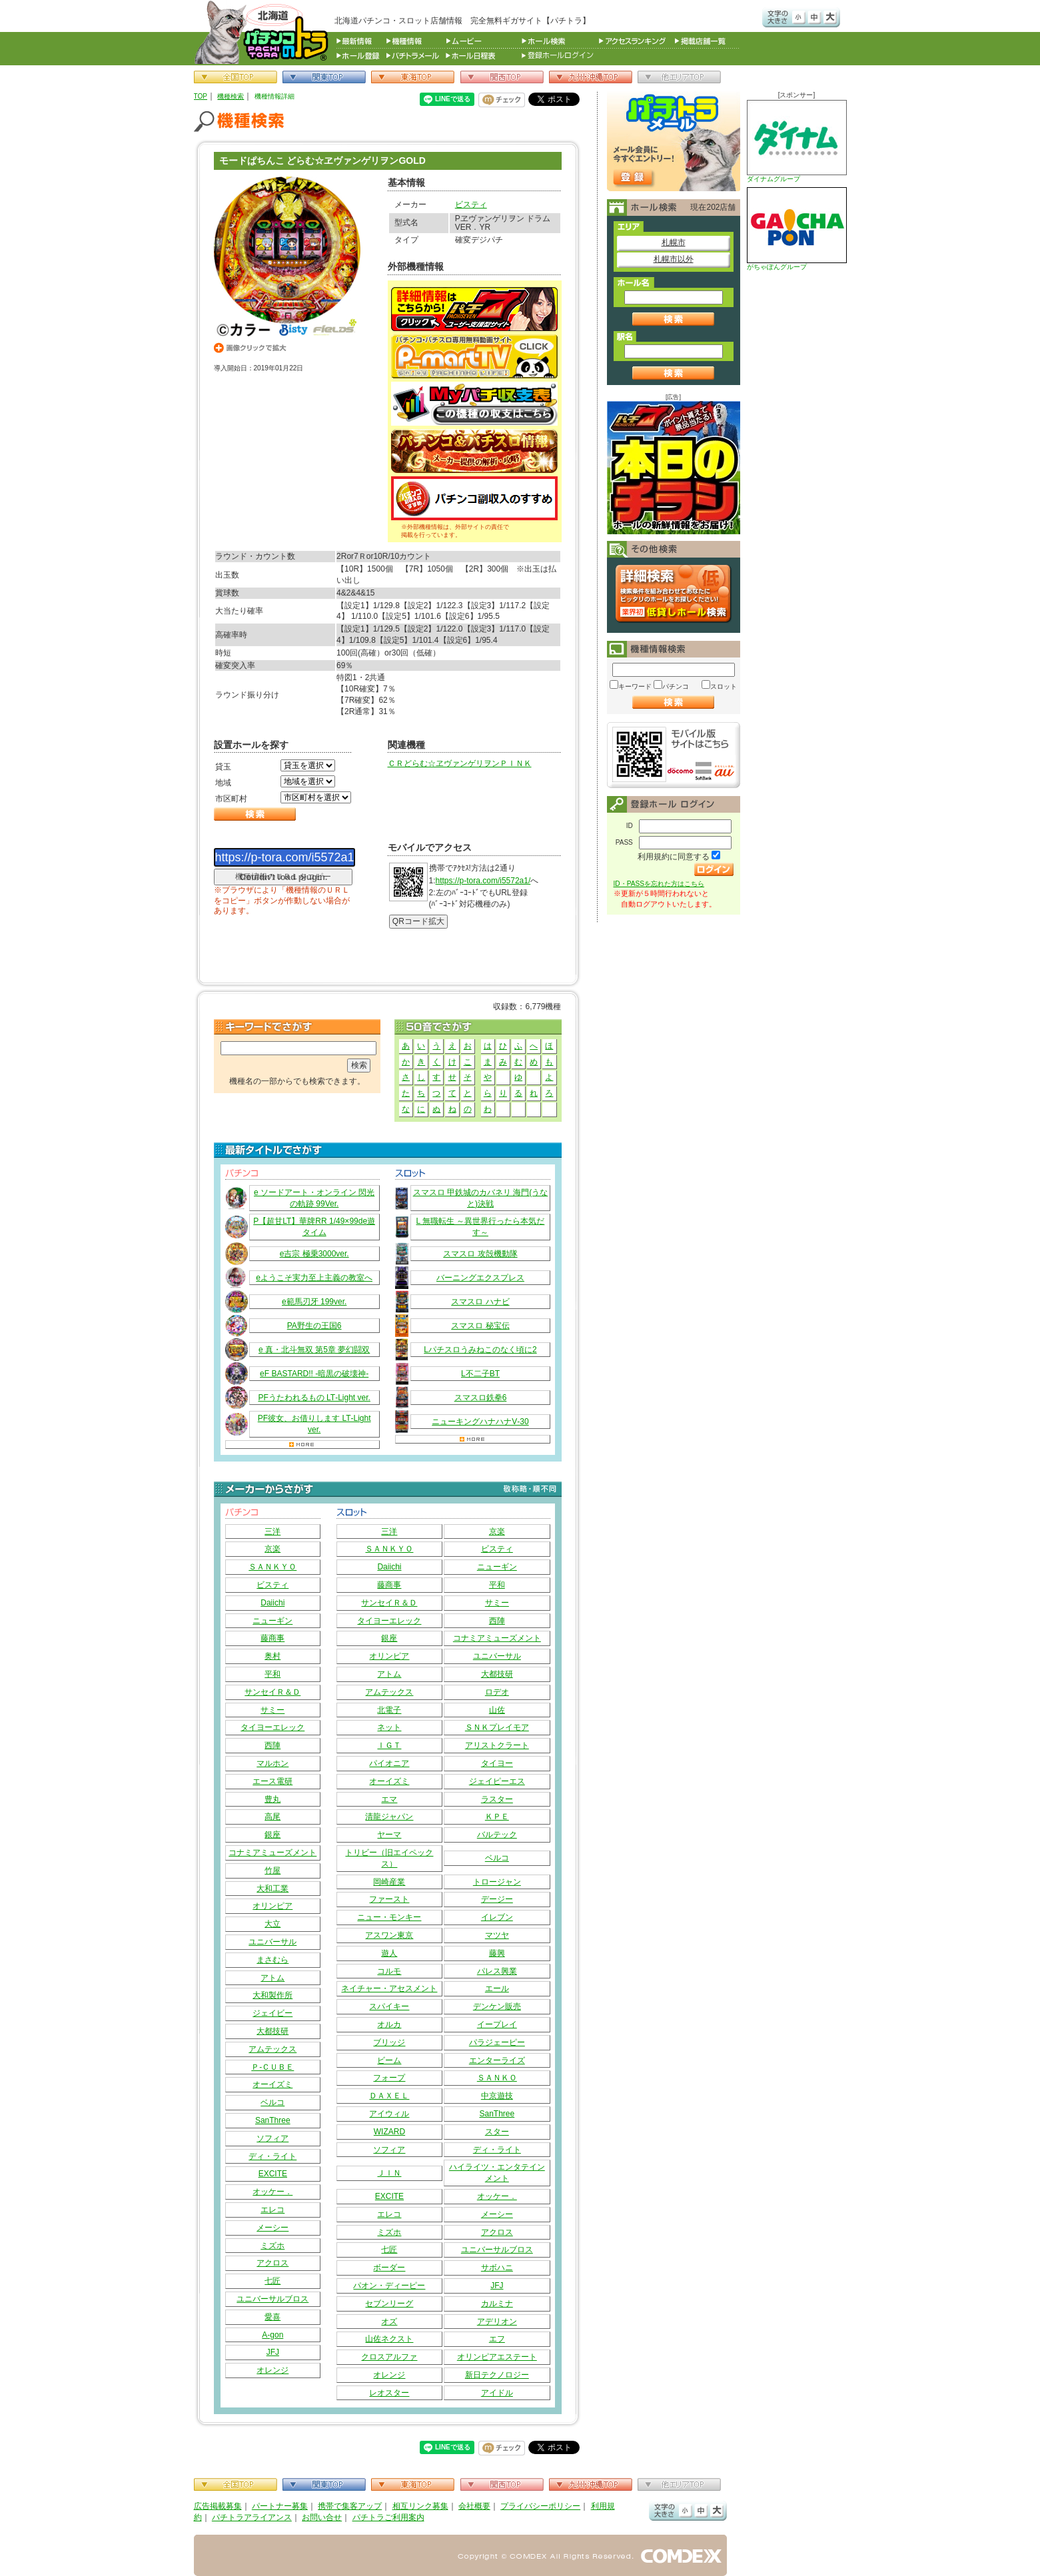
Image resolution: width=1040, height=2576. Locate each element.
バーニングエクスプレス (480, 1277)
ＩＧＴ (389, 1745)
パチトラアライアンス (252, 2517)
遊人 (389, 1953)
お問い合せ (322, 2517)
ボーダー (389, 2267)
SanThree (272, 2120)
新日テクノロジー (497, 2374)
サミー (272, 1710)
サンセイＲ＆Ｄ (272, 1692)
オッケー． (272, 2191)
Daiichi (272, 1602)
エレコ (272, 2209)
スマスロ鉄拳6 (480, 1397)
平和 (272, 1674)
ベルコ (272, 2102)
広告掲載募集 (218, 2506)
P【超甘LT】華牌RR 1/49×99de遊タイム (314, 1226)
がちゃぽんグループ (797, 228)
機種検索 (230, 96)
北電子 (389, 1710)
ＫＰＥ (497, 1816)
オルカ (389, 2024)
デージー (497, 1899)
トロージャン (497, 1882)
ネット (389, 1727)
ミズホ (272, 2245)
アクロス (272, 2263)
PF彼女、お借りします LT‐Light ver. (314, 1424)
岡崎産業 (389, 1882)
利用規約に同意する (674, 856)
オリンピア (272, 1906)
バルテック (497, 1834)
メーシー (272, 2227)
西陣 (272, 1745)
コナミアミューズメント (272, 1852)
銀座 (272, 1834)
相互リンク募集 (420, 2506)
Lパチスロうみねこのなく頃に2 (480, 1349)
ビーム (389, 2060)
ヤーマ (389, 1834)
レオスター (389, 2392)
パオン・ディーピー (389, 2285)
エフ (497, 2339)
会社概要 (474, 2506)
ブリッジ (389, 2042)
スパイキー (389, 2006)
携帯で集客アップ (350, 2506)
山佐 (497, 1710)
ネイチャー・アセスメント (389, 1988)
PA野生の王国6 (314, 1325)
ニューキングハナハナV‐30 (480, 1421)
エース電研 (272, 1781)
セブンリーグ (389, 2303)
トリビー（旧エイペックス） (389, 1858)
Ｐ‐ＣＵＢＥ (272, 2067)
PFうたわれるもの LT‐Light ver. (314, 1397)
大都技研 (272, 2031)
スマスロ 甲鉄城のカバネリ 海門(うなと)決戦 (480, 1198)
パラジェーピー (497, 2042)
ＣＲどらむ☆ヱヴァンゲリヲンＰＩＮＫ (460, 763)
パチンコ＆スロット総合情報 (264, 32)
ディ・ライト (272, 2156)
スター (497, 2131)
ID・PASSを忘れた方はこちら (659, 883)
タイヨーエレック (272, 1727)
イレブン (497, 1917)
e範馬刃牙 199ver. (314, 1301)
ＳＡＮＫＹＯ (272, 1566)
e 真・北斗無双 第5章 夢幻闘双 (314, 1349)
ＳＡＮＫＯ (497, 2077)
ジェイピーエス (497, 1781)
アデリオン (497, 2321)
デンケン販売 (497, 2006)
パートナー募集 (280, 2506)
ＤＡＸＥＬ (389, 2095)
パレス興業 (497, 1971)
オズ (389, 2321)
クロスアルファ (389, 2356)
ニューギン (272, 1620)
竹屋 (272, 1870)
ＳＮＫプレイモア (497, 1727)
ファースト (389, 1899)
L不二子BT (480, 1373)
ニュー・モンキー (389, 1917)
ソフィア (272, 2138)
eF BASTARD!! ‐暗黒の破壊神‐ (314, 1373)
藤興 (497, 1953)
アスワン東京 (389, 1935)
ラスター (497, 1799)
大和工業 (272, 1888)
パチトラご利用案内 (388, 2517)
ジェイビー (272, 2013)
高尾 (272, 1816)
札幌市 (674, 242)
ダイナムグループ (797, 141)
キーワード (635, 686)
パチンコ (675, 686)
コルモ (389, 1971)
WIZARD (389, 2131)
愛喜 (272, 2317)
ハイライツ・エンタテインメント (497, 2172)
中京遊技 (497, 2095)
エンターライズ (497, 2060)
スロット (723, 686)
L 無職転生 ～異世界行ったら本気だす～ (480, 1226)
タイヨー (497, 1763)
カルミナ (497, 2303)
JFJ (272, 2352)
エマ (389, 1799)
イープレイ (497, 2024)
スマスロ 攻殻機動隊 (480, 1253)
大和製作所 (272, 1995)
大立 (272, 1924)
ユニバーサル (272, 1941)
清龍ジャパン (389, 1816)
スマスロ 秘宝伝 (480, 1325)
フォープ (389, 2077)
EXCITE (273, 2173)
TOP (201, 96)
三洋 (272, 1531)
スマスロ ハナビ (480, 1301)
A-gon (272, 2335)
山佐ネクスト (389, 2339)
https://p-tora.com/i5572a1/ (483, 880)
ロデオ (497, 1692)
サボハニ (497, 2267)
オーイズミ (272, 2084)
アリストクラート (497, 1745)
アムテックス (272, 2049)
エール (497, 1988)
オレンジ (272, 2370)
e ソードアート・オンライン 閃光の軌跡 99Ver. (314, 1198)
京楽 (272, 1548)
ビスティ (471, 204)
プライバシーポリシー (540, 2506)
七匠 (272, 2281)
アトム (272, 1977)
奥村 (272, 1656)
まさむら (272, 1959)
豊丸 (272, 1799)
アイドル (497, 2392)
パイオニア (389, 1763)
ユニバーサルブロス (272, 2299)
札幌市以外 (674, 259)
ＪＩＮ (389, 2173)
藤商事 (272, 1638)
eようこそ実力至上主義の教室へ (314, 1277)
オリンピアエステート (497, 2356)
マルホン (272, 1763)
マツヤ (497, 1935)
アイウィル (389, 2113)
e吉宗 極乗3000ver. (314, 1253)
